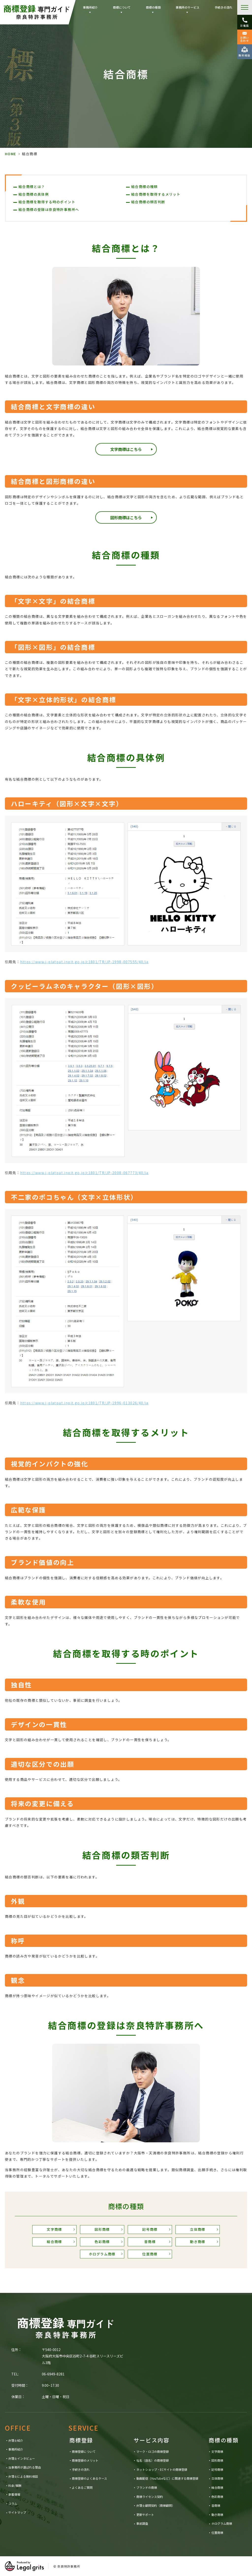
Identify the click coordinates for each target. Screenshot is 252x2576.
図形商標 (102, 2229)
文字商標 (54, 2229)
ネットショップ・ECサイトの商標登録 (161, 2469)
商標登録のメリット (85, 2460)
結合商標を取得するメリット (155, 194)
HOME (10, 153)
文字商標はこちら (126, 449)
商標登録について (83, 2451)
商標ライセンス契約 (149, 2496)
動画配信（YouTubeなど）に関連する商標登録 (167, 2478)
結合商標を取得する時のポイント (46, 201)
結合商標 (54, 2241)
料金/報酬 (14, 2485)
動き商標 (197, 2241)
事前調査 (142, 2523)
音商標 (150, 2241)
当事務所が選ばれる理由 (24, 2467)
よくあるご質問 (82, 2487)
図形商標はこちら (126, 517)
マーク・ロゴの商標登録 (152, 2451)
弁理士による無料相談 (23, 2476)
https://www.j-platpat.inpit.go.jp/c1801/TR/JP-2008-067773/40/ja (84, 1172)
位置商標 (150, 2253)
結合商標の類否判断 (148, 201)
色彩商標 (102, 2241)
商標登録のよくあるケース (89, 2478)
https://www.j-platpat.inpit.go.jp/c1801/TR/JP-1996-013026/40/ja (84, 1402)
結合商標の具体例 (33, 194)
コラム (12, 2503)
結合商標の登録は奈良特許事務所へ (48, 209)
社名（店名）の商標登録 (152, 2460)
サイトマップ (17, 2512)
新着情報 (14, 2494)
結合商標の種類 (144, 186)
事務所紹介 (15, 2449)
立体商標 (197, 2229)
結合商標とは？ (31, 186)
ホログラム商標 (102, 2253)
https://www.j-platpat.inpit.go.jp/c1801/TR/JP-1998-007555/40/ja (84, 961)
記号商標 (150, 2229)
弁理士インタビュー (21, 2458)
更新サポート (145, 2514)
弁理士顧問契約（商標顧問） (155, 2505)
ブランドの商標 (146, 2487)
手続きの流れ (223, 7)
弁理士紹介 (15, 2440)
